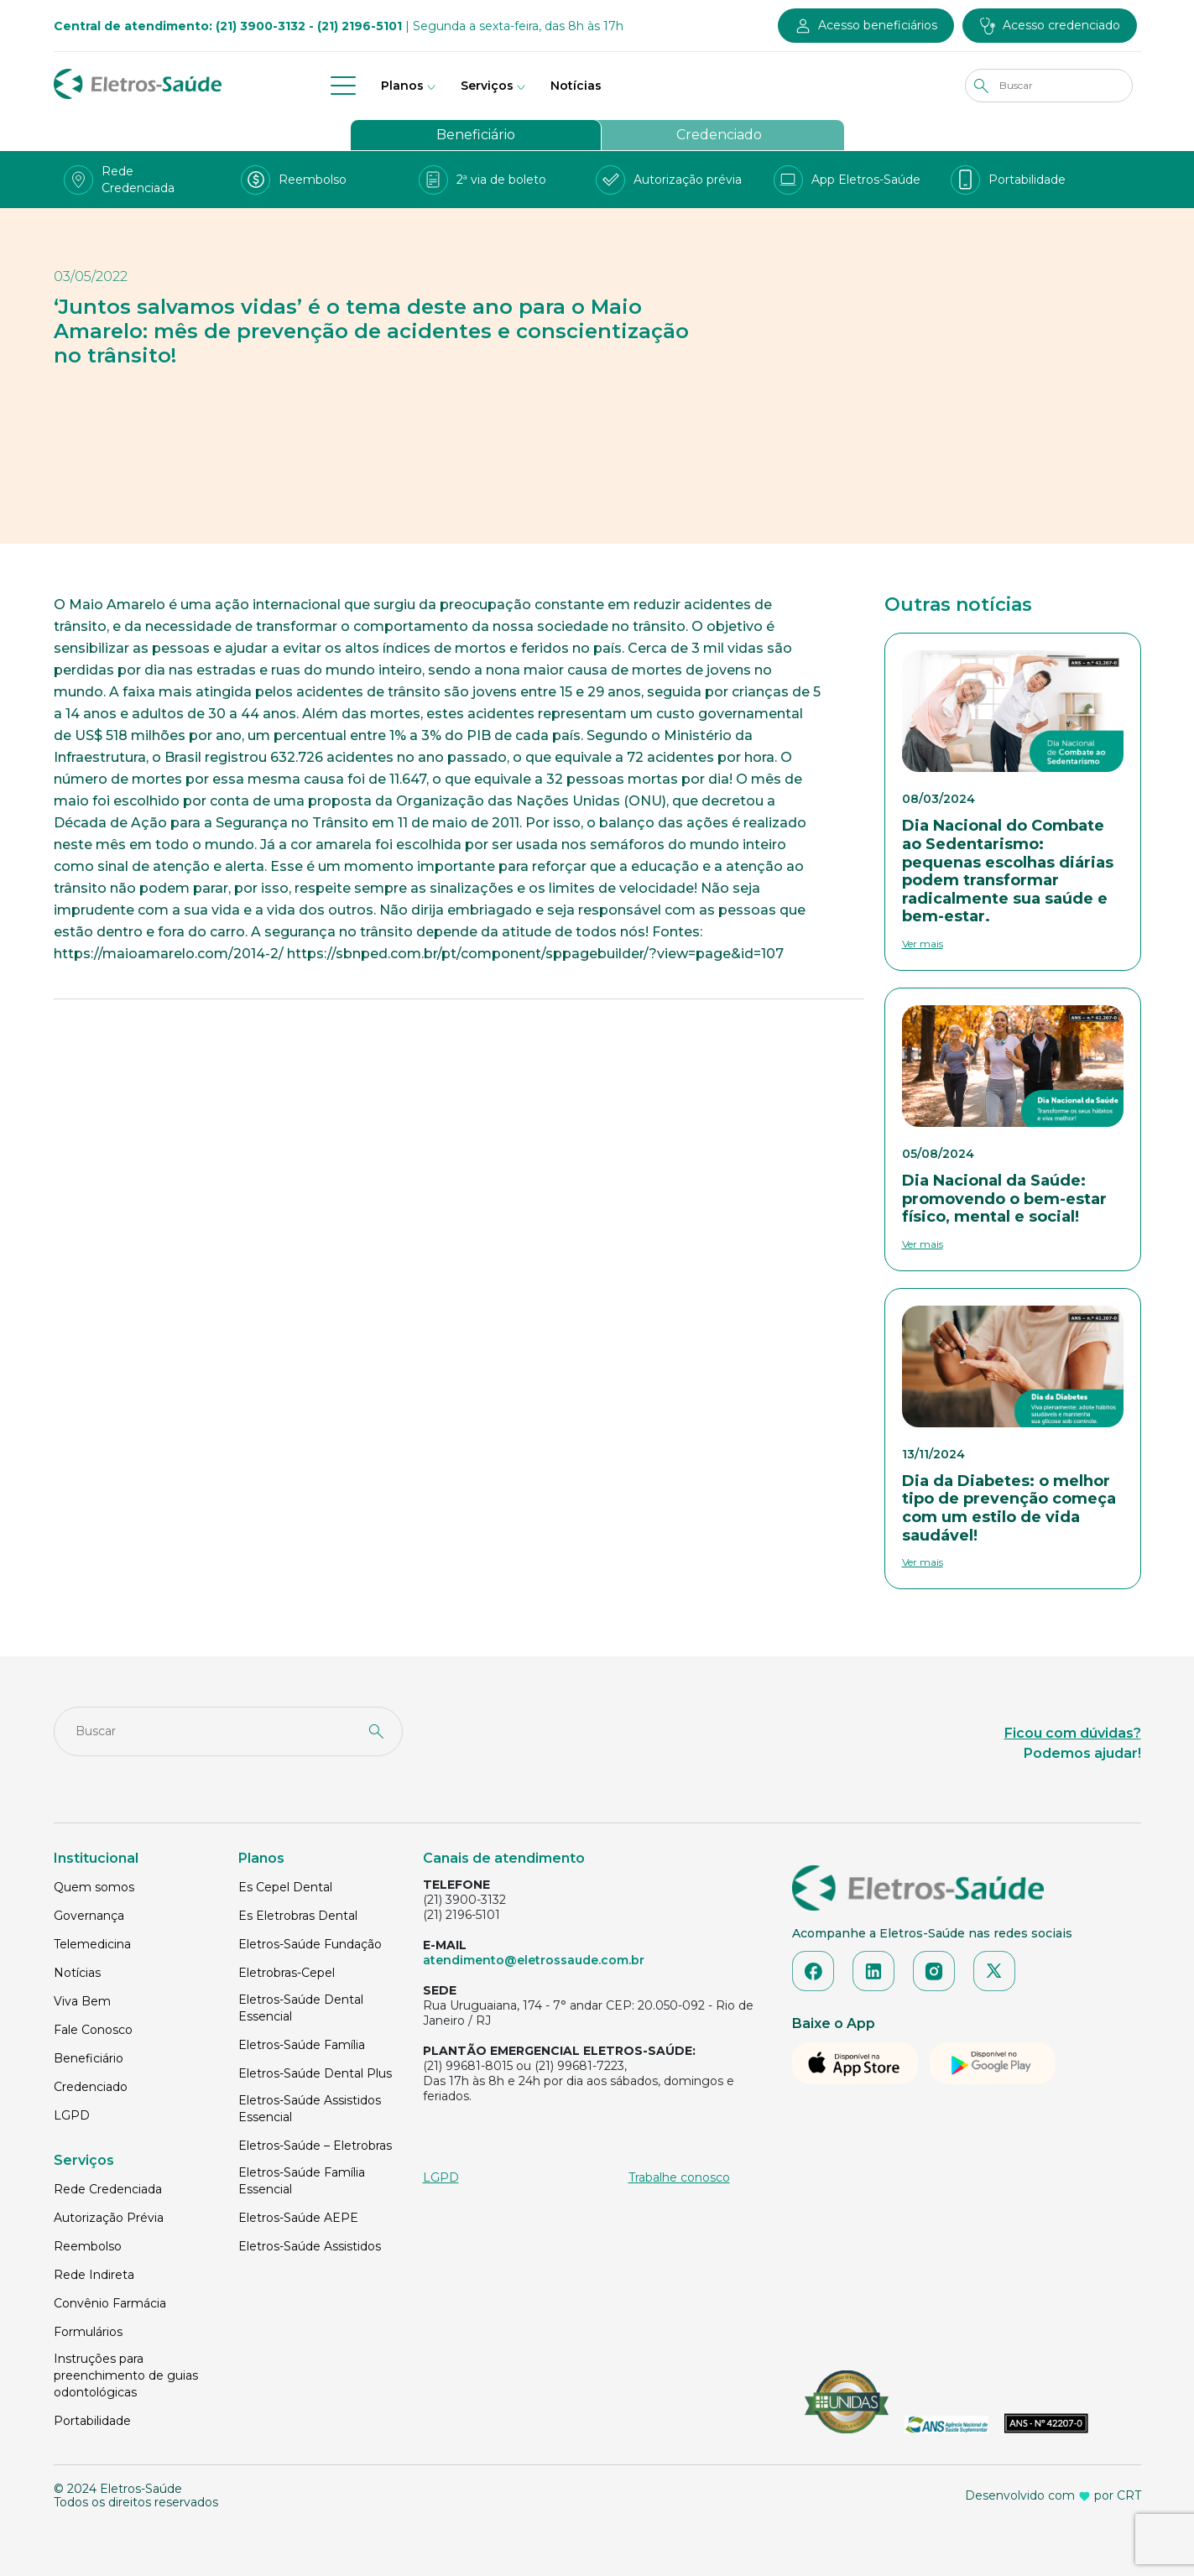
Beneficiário (475, 135)
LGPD (72, 2115)
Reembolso (88, 2246)
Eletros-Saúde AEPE (298, 2217)
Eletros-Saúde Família (301, 2044)
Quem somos (94, 1887)
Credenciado (719, 135)
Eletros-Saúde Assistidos (309, 2246)
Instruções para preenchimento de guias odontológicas (126, 2375)
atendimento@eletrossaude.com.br (533, 1960)
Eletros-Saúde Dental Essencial (300, 2008)
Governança (89, 1915)
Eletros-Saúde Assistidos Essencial (309, 2109)
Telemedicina (92, 1944)
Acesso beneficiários (877, 25)
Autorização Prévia (109, 2217)
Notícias (576, 85)
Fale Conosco (93, 2029)
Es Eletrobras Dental (297, 1915)
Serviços (487, 85)
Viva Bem (82, 2001)
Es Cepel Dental (285, 1887)
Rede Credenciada (108, 2189)
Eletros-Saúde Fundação (310, 1944)
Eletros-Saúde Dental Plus (315, 2073)
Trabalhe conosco (679, 2177)
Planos (402, 85)
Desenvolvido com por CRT (1053, 2495)
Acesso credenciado (1061, 25)
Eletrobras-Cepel (286, 1972)
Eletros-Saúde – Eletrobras (315, 2145)
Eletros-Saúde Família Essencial (301, 2181)
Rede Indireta (94, 2274)
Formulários (88, 2331)
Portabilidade (92, 2420)
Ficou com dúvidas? (1072, 1733)
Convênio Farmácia (110, 2303)
